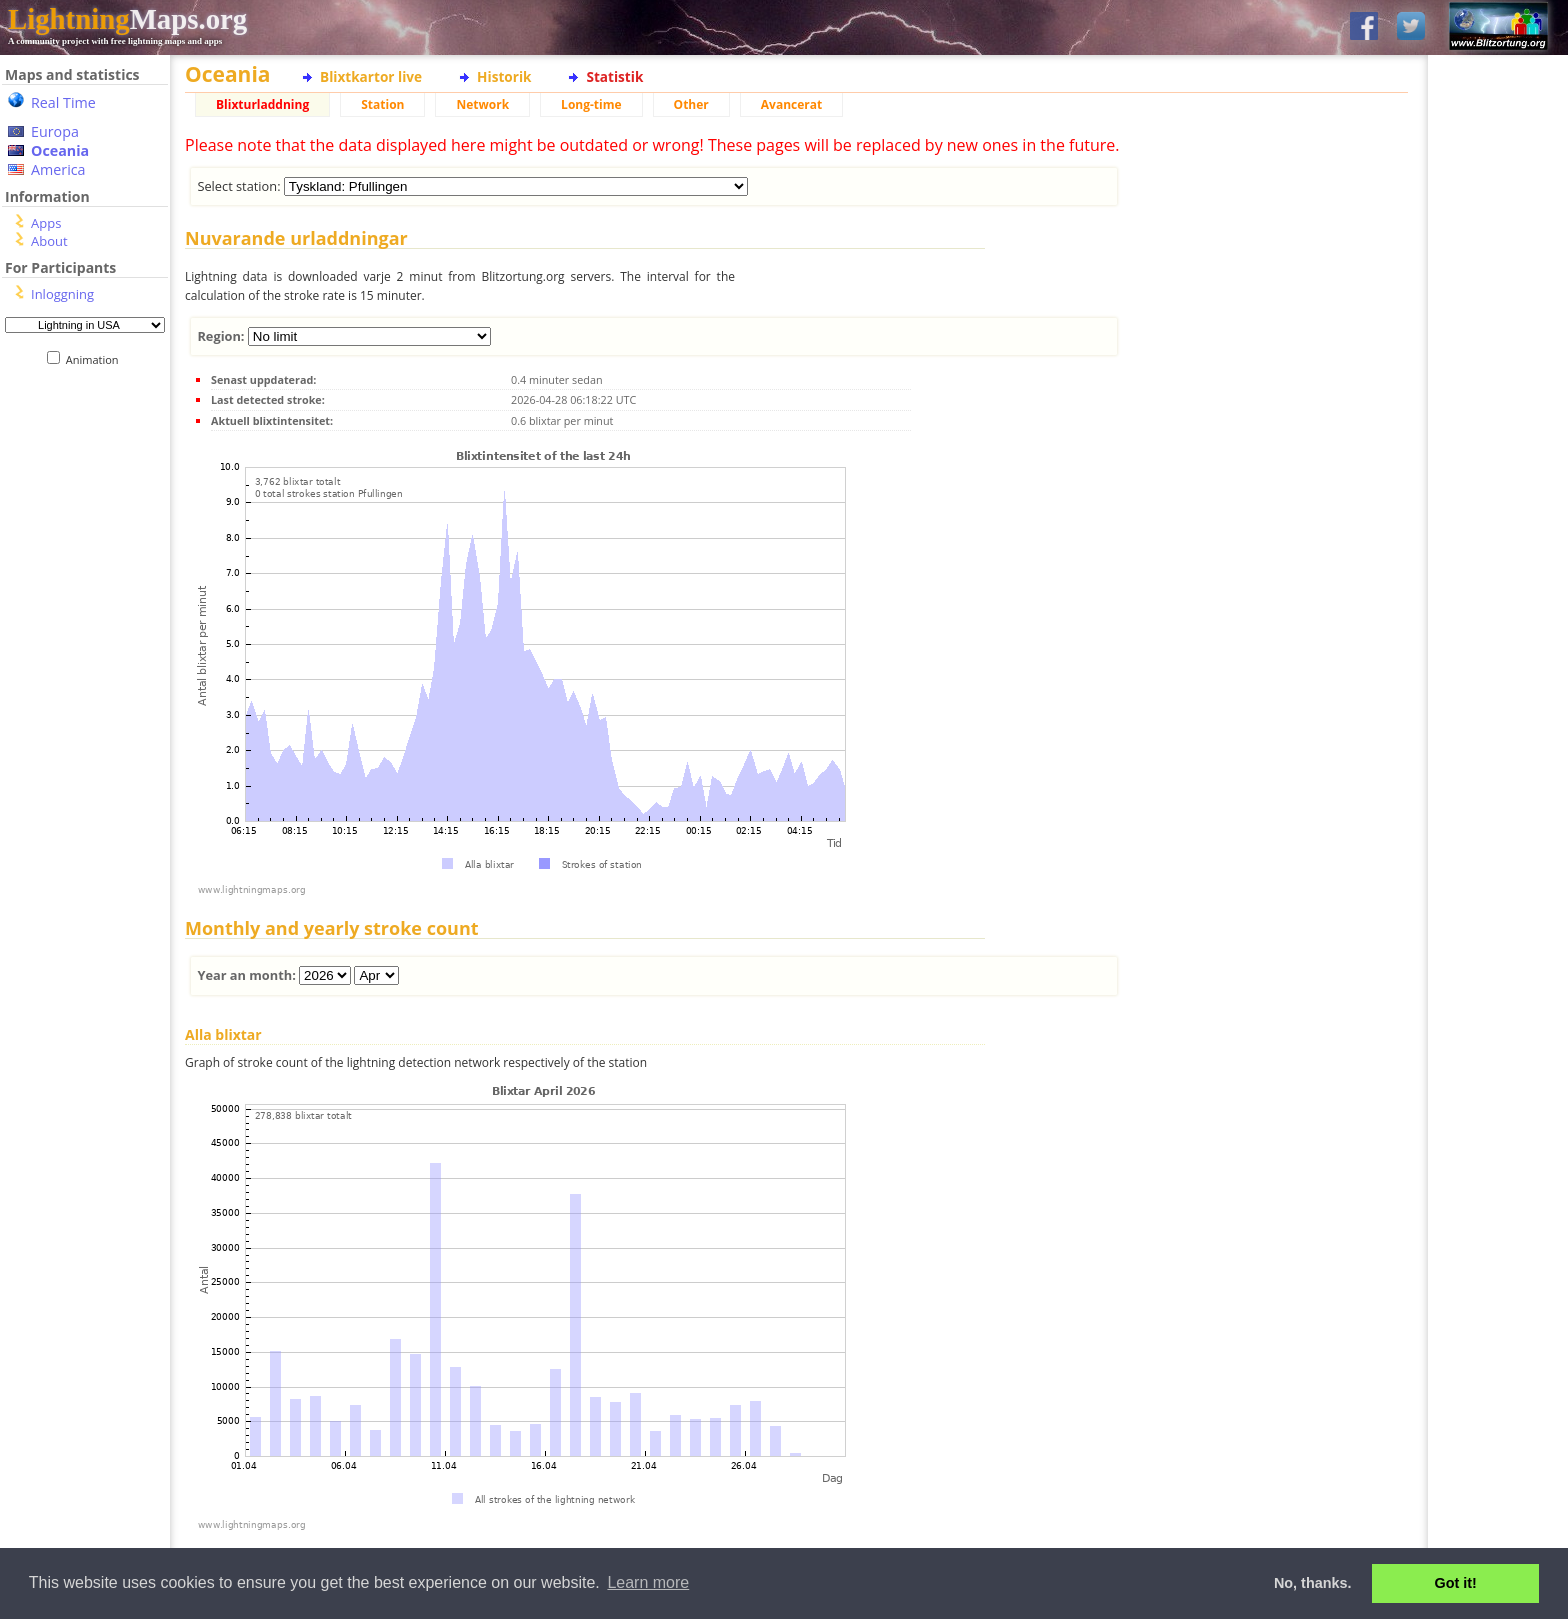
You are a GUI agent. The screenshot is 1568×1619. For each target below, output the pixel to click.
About (49, 241)
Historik (504, 76)
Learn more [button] (648, 1582)
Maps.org (127, 19)
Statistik (614, 76)
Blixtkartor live (371, 76)
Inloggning (62, 294)
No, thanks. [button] (1313, 1583)
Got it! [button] (1456, 1583)
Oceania (60, 150)
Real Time (63, 102)
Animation (96, 359)
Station (382, 104)
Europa (55, 131)
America (58, 169)
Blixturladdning (262, 104)
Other (691, 104)
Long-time (591, 104)
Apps (46, 223)
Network (482, 104)
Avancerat (791, 104)
